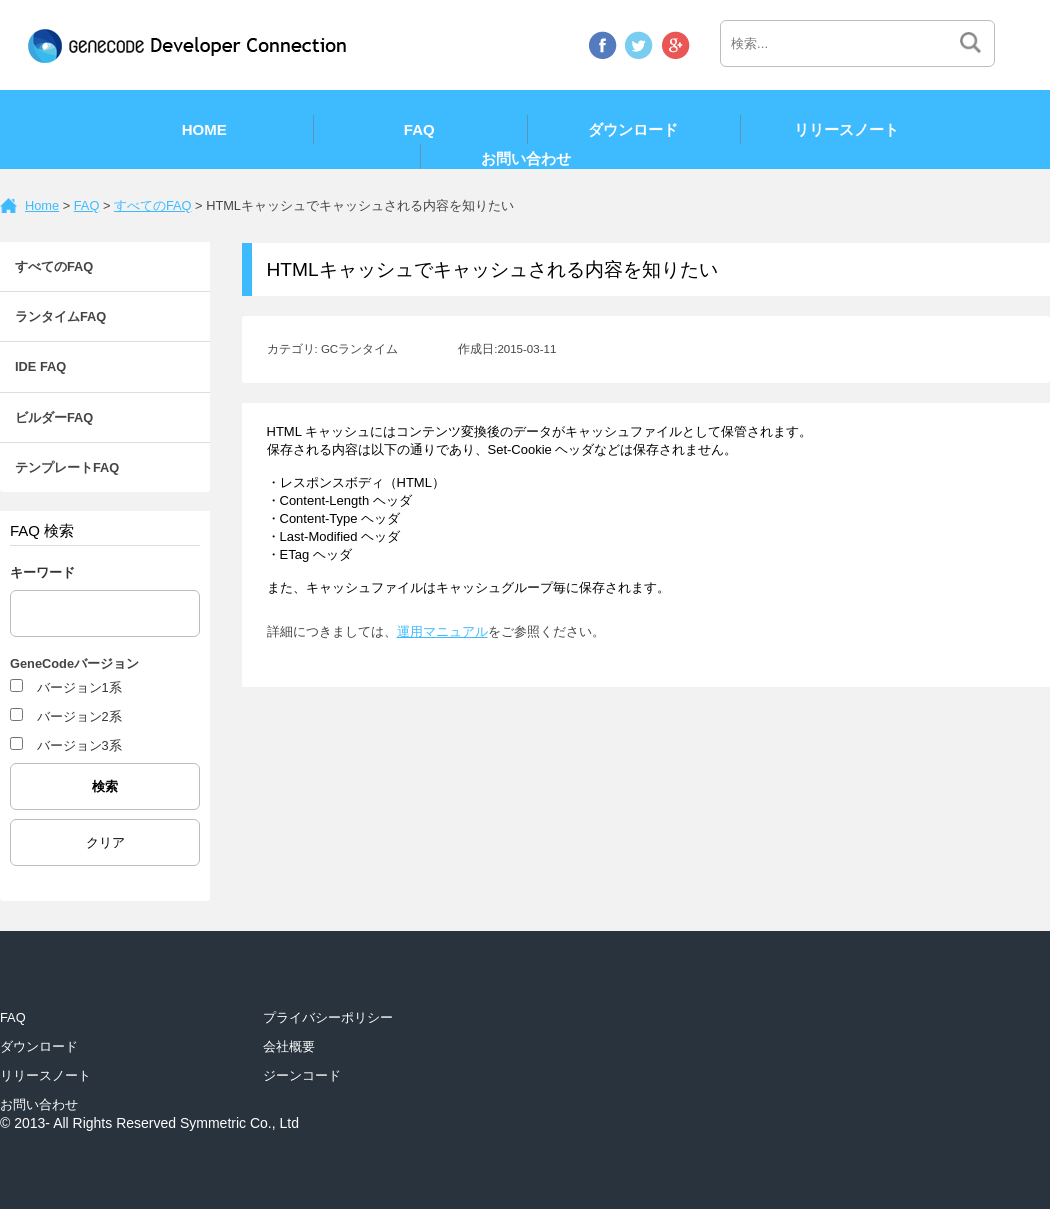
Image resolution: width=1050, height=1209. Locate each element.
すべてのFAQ (153, 205)
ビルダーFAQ (54, 417)
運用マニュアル (442, 631)
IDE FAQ (40, 366)
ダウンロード (633, 129)
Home (204, 129)
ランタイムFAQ (60, 316)
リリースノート (846, 129)
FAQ (419, 129)
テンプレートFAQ (67, 467)
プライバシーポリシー (328, 1017)
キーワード (42, 572)
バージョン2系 (79, 716)
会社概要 (289, 1046)
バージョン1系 (79, 687)
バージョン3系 (79, 745)
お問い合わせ (526, 158)
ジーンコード (302, 1075)
